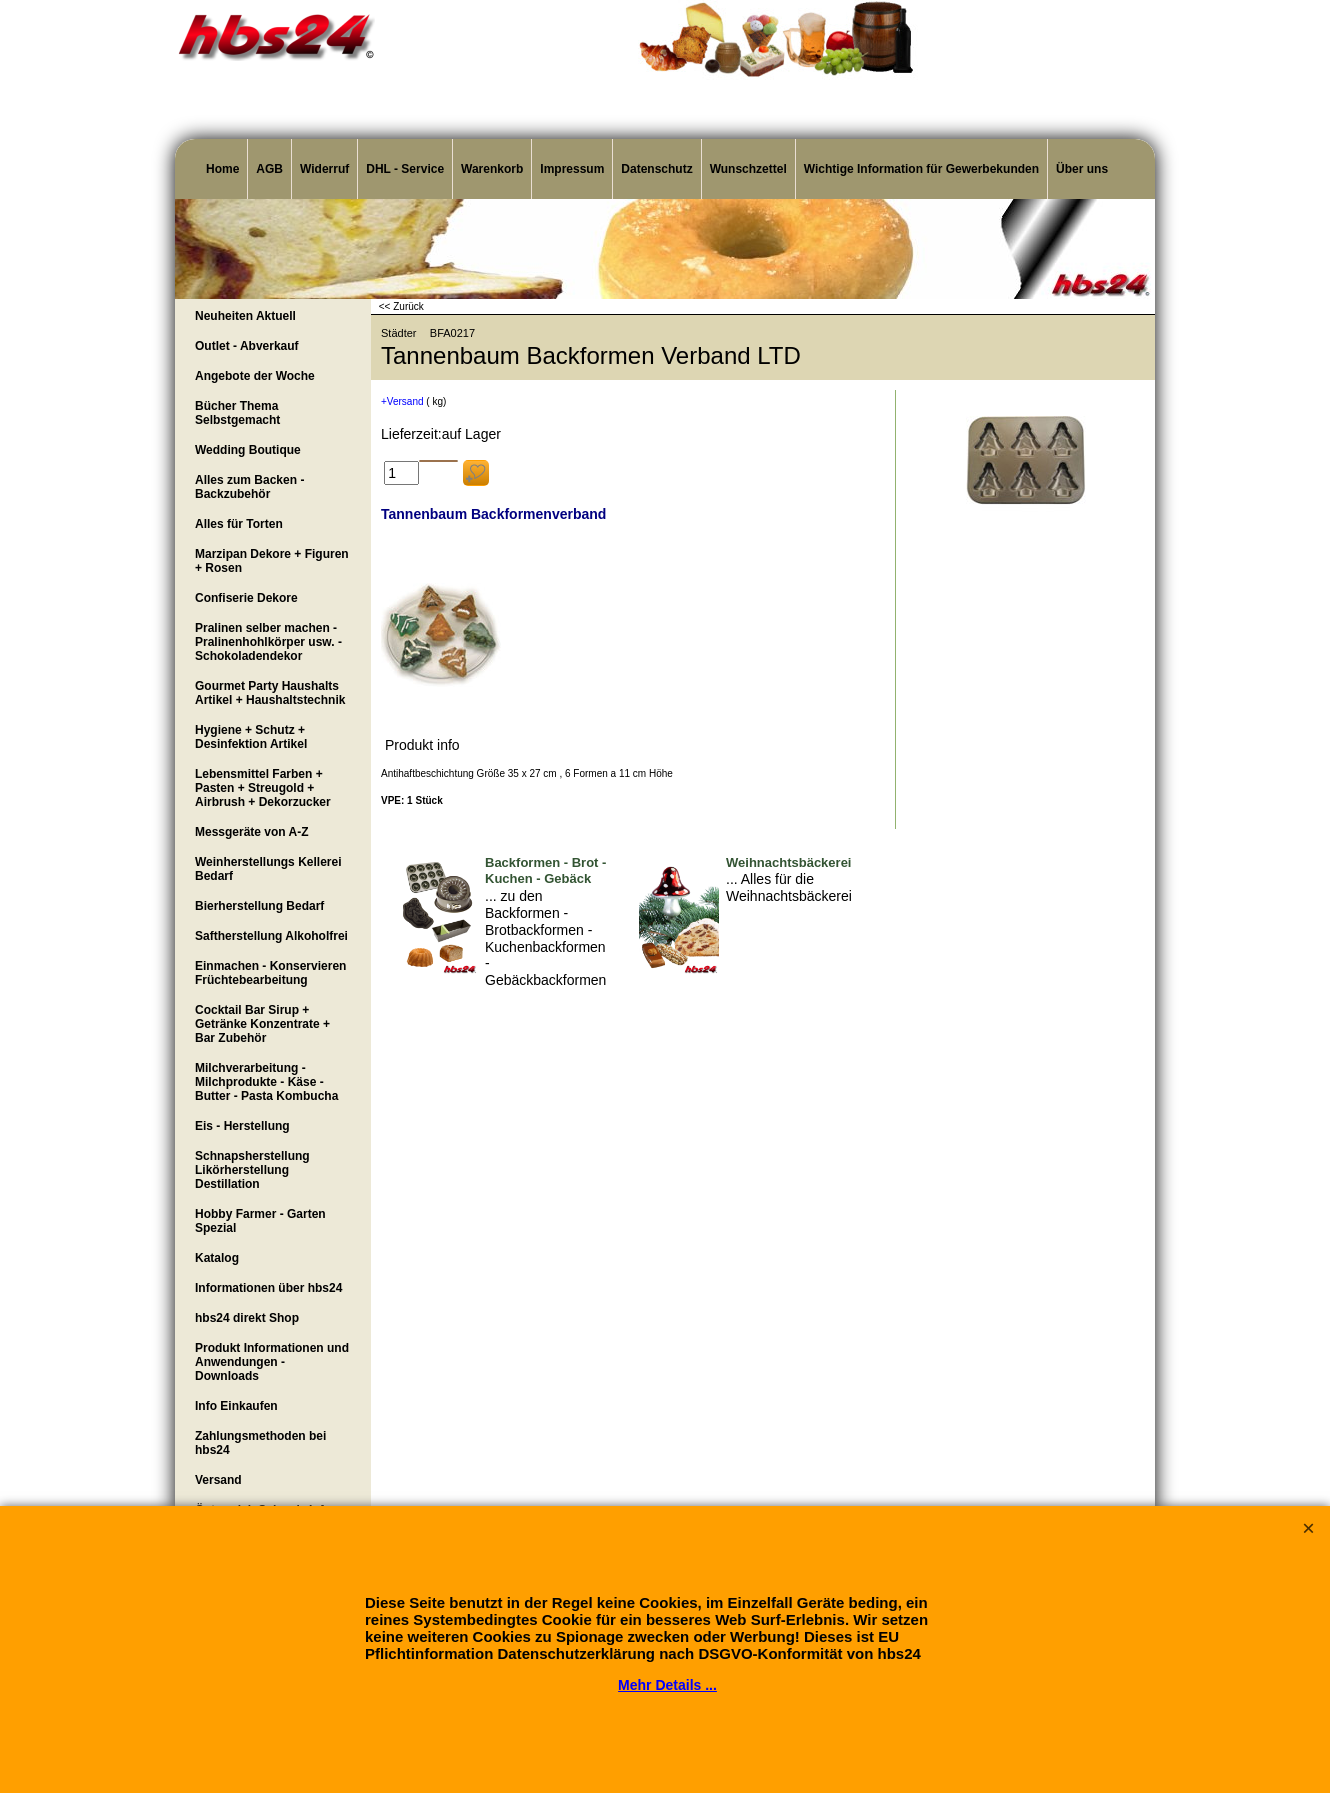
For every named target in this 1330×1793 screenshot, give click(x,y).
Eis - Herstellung (242, 1126)
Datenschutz (656, 169)
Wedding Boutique (248, 450)
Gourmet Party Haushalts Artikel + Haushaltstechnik (270, 693)
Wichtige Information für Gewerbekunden (921, 169)
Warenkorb (492, 169)
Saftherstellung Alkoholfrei (271, 936)
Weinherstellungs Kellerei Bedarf (268, 869)
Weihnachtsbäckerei (788, 862)
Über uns (1082, 169)
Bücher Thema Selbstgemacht (237, 413)
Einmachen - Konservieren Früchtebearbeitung (270, 973)
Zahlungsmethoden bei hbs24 (260, 1443)
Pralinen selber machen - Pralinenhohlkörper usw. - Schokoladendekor (268, 642)
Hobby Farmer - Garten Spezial (260, 1221)
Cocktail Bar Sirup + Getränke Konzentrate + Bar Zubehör (262, 1024)
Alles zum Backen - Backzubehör (249, 487)
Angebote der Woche (255, 376)
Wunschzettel (748, 169)
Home (222, 169)
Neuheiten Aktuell (245, 316)
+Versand (402, 401)
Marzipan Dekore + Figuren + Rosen (272, 561)
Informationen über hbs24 (268, 1288)
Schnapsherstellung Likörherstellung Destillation (252, 1170)
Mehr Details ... (667, 1685)
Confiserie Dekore (246, 598)
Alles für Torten (239, 524)
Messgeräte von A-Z (252, 832)
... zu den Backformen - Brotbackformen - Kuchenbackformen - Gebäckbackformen (545, 938)
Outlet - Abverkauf (247, 346)
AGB (269, 169)
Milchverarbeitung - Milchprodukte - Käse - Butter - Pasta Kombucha (266, 1082)
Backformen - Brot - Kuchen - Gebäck (545, 871)
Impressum (572, 169)
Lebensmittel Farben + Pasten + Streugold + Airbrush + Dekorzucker (263, 788)
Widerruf (324, 169)
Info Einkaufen (236, 1406)
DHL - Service (405, 169)
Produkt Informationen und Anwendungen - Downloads (272, 1362)
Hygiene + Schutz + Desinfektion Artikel (251, 737)
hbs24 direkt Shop (247, 1318)
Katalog (217, 1258)
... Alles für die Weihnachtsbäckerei (789, 887)
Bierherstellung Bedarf (259, 906)
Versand (218, 1480)
